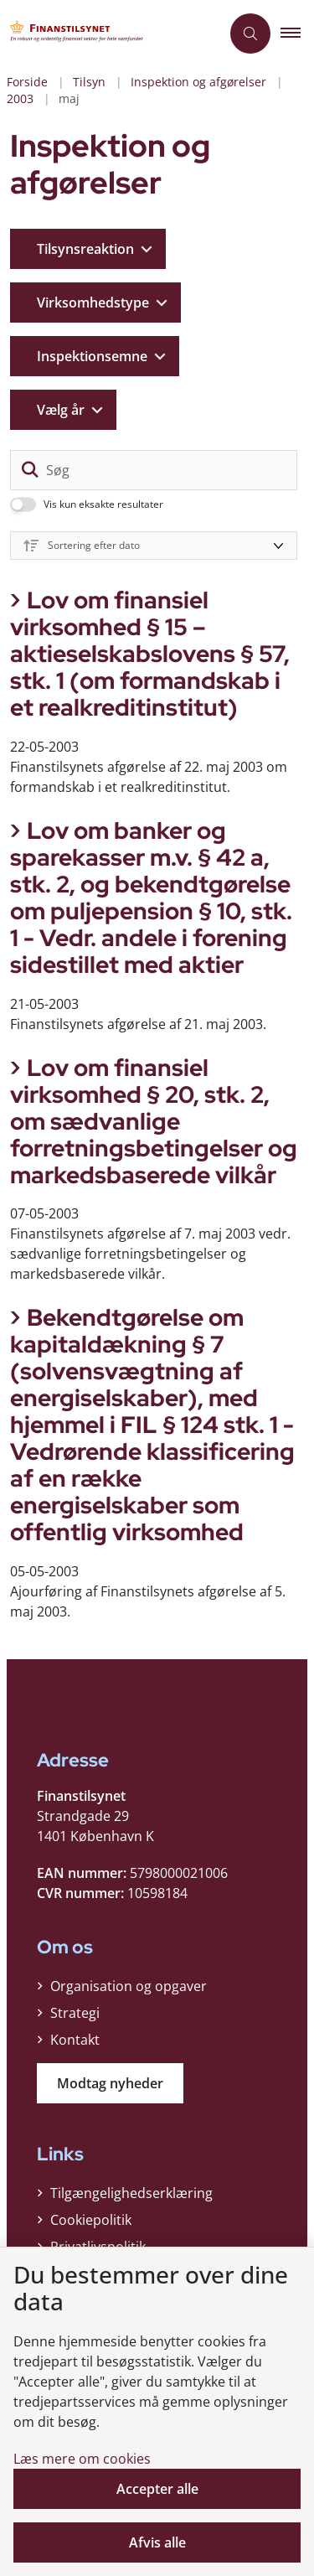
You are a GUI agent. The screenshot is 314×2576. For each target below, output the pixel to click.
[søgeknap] (30, 470)
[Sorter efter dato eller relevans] (153, 545)
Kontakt (75, 2039)
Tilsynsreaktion (85, 249)
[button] (297, 33)
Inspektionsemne (92, 356)
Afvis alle (157, 2542)
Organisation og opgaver (128, 1986)
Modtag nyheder (110, 2083)
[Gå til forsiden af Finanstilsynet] (80, 34)
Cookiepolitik (90, 2220)
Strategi (75, 2013)
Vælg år (61, 410)
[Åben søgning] (250, 33)
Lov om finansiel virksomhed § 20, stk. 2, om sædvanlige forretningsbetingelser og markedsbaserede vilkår (153, 1121)
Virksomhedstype (93, 302)
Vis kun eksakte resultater (103, 504)
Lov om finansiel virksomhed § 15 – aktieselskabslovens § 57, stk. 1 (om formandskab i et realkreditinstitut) (150, 654)
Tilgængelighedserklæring (131, 2193)
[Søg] (153, 470)
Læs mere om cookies (82, 2458)
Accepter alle (157, 2489)
